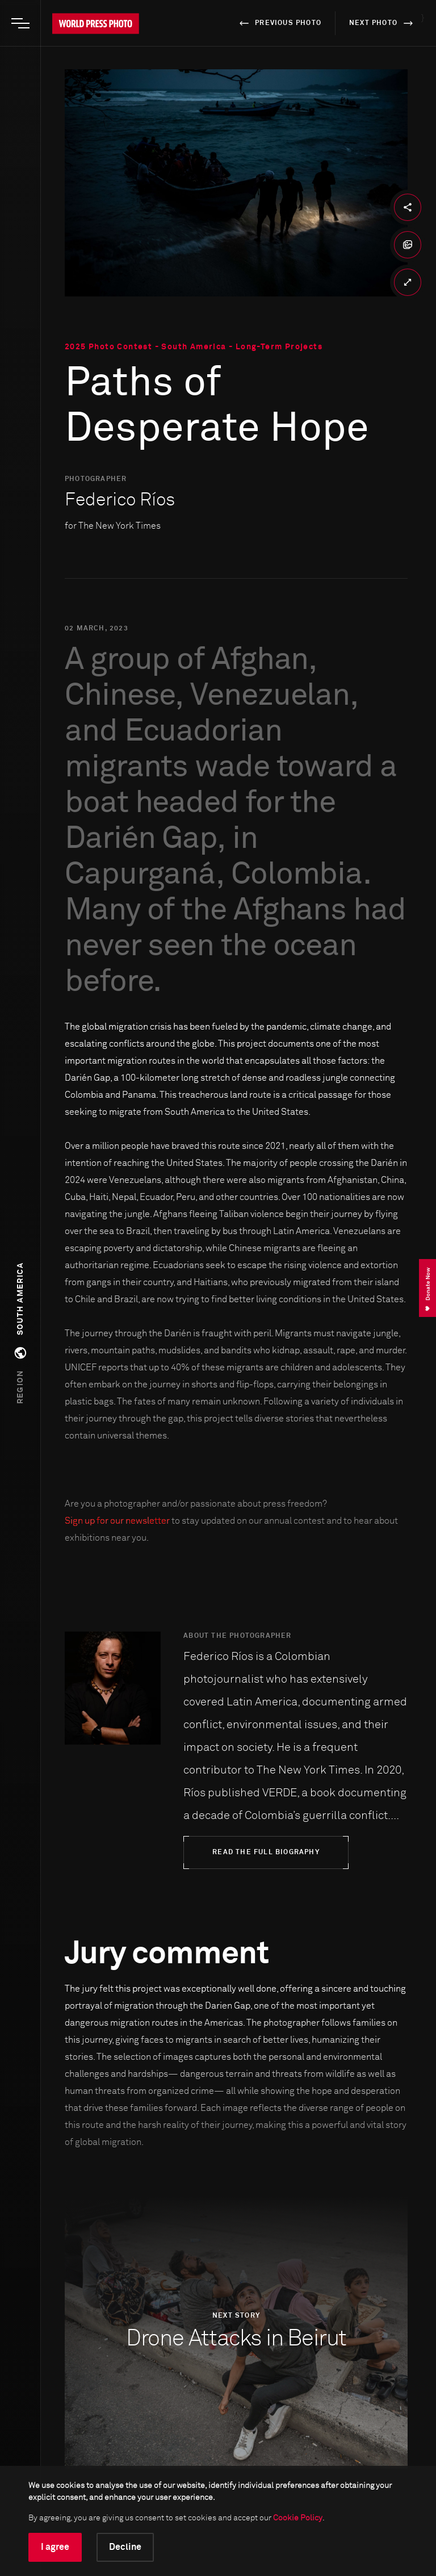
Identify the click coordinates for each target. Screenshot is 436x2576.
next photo (383, 23)
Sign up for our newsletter (117, 1520)
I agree (55, 2547)
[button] (20, 1333)
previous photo (278, 23)
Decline (125, 2547)
